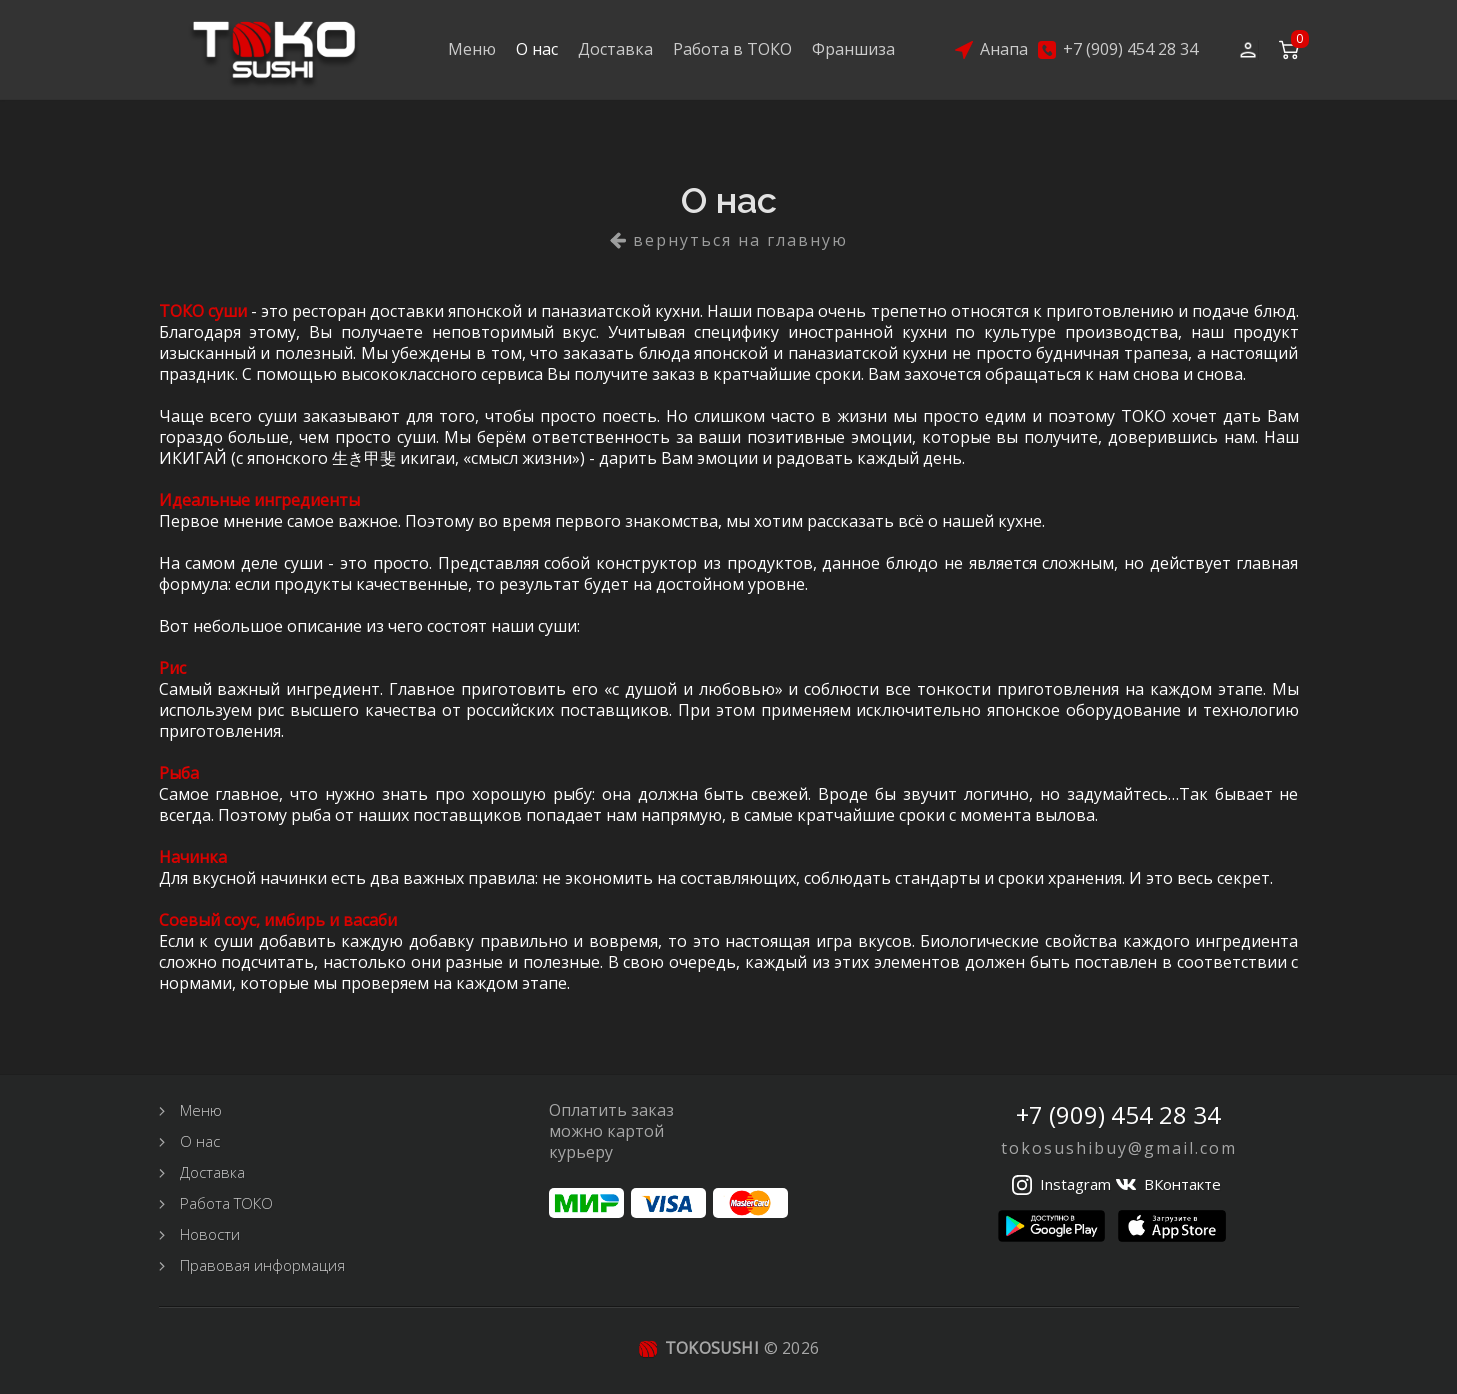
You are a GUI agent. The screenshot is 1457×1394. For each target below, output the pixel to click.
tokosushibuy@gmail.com (1119, 1148)
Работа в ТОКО (732, 49)
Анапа (1004, 49)
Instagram (1075, 1184)
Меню (472, 49)
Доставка (615, 49)
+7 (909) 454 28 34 (1130, 49)
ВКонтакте (1182, 1184)
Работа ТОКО (226, 1203)
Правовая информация (262, 1265)
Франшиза (853, 49)
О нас (537, 49)
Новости (210, 1234)
